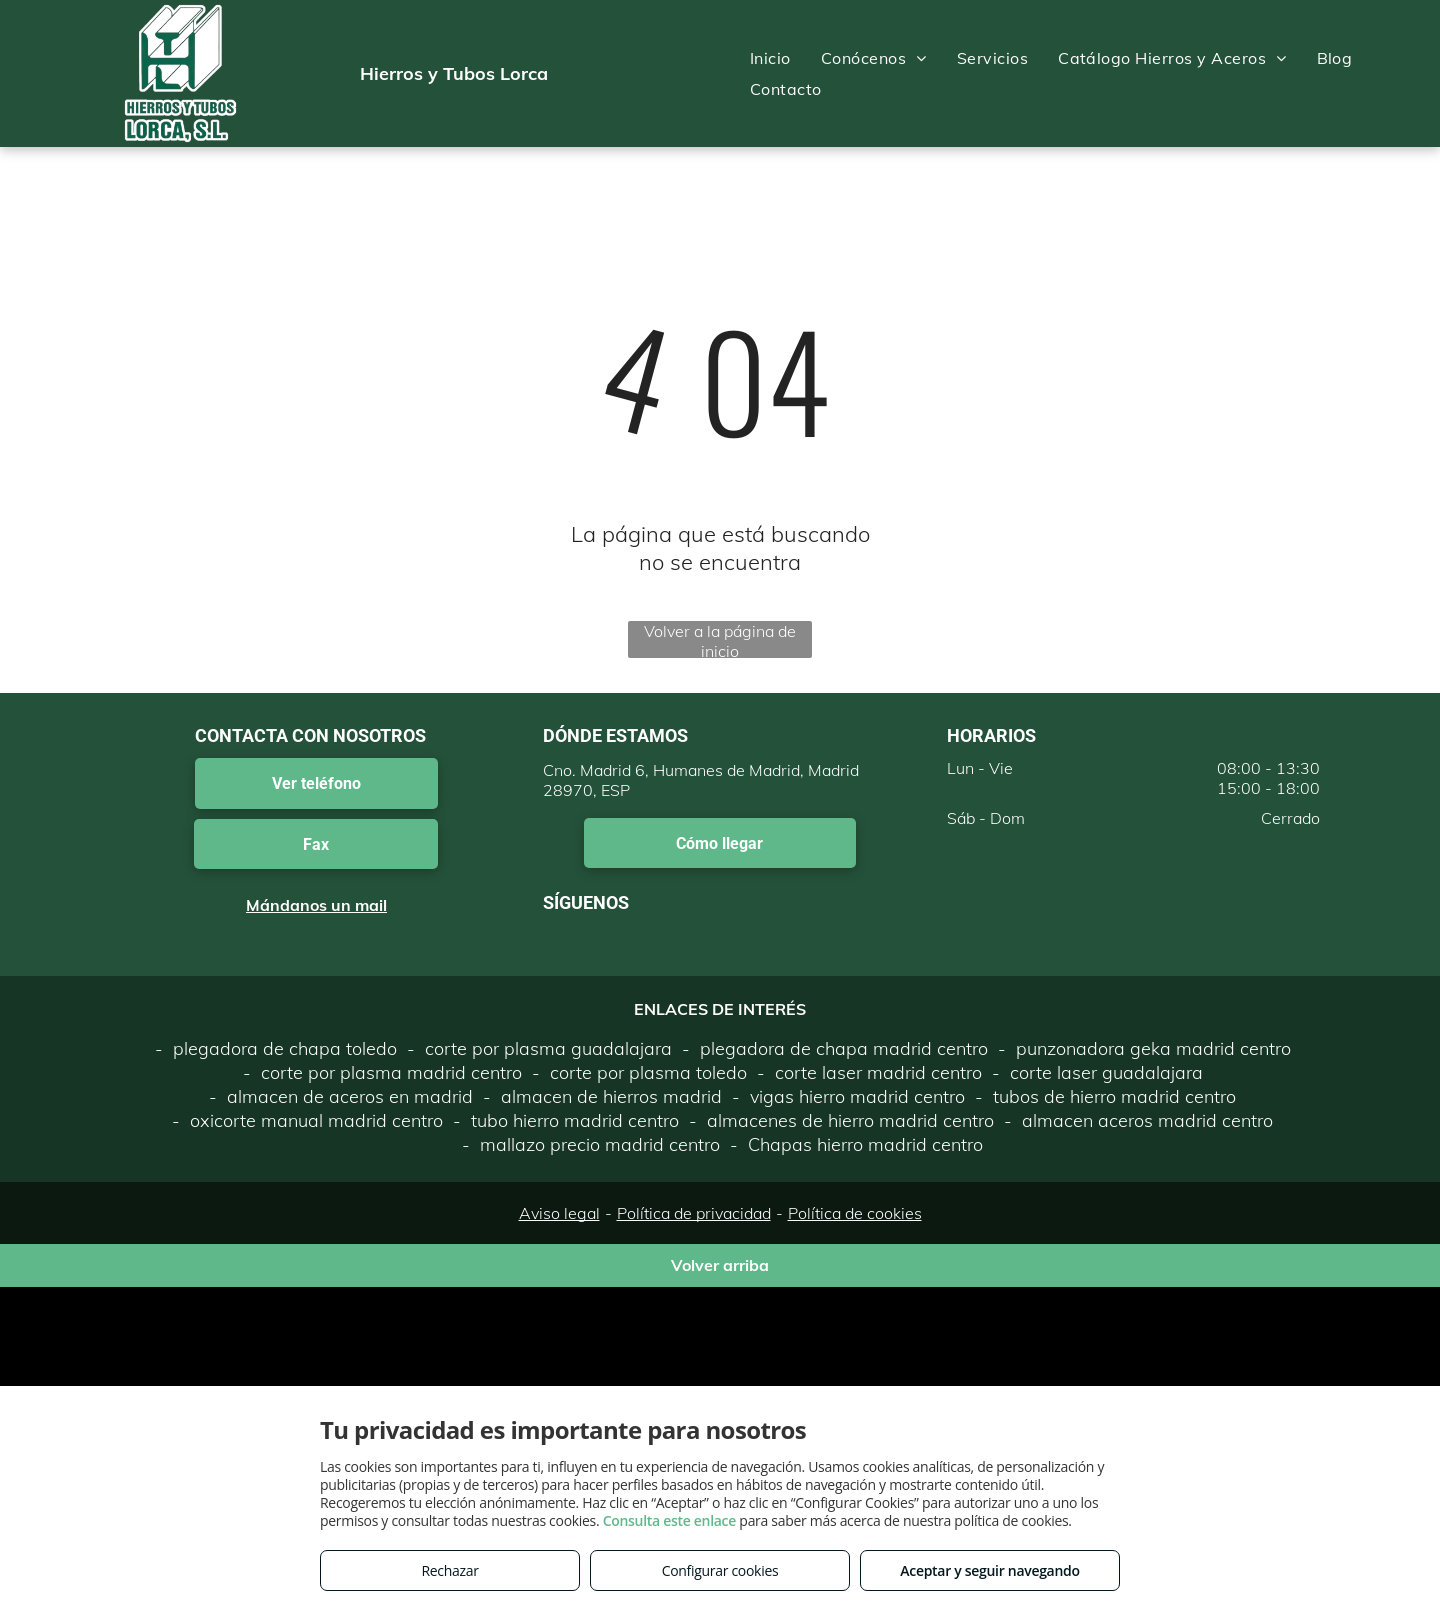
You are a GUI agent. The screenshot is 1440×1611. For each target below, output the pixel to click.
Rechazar (449, 1570)
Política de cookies (855, 1213)
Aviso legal (559, 1213)
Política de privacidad (694, 1213)
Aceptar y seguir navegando (989, 1570)
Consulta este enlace (669, 1520)
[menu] (1396, 74)
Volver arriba (720, 1265)
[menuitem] (770, 58)
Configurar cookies (720, 1570)
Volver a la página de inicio (720, 639)
